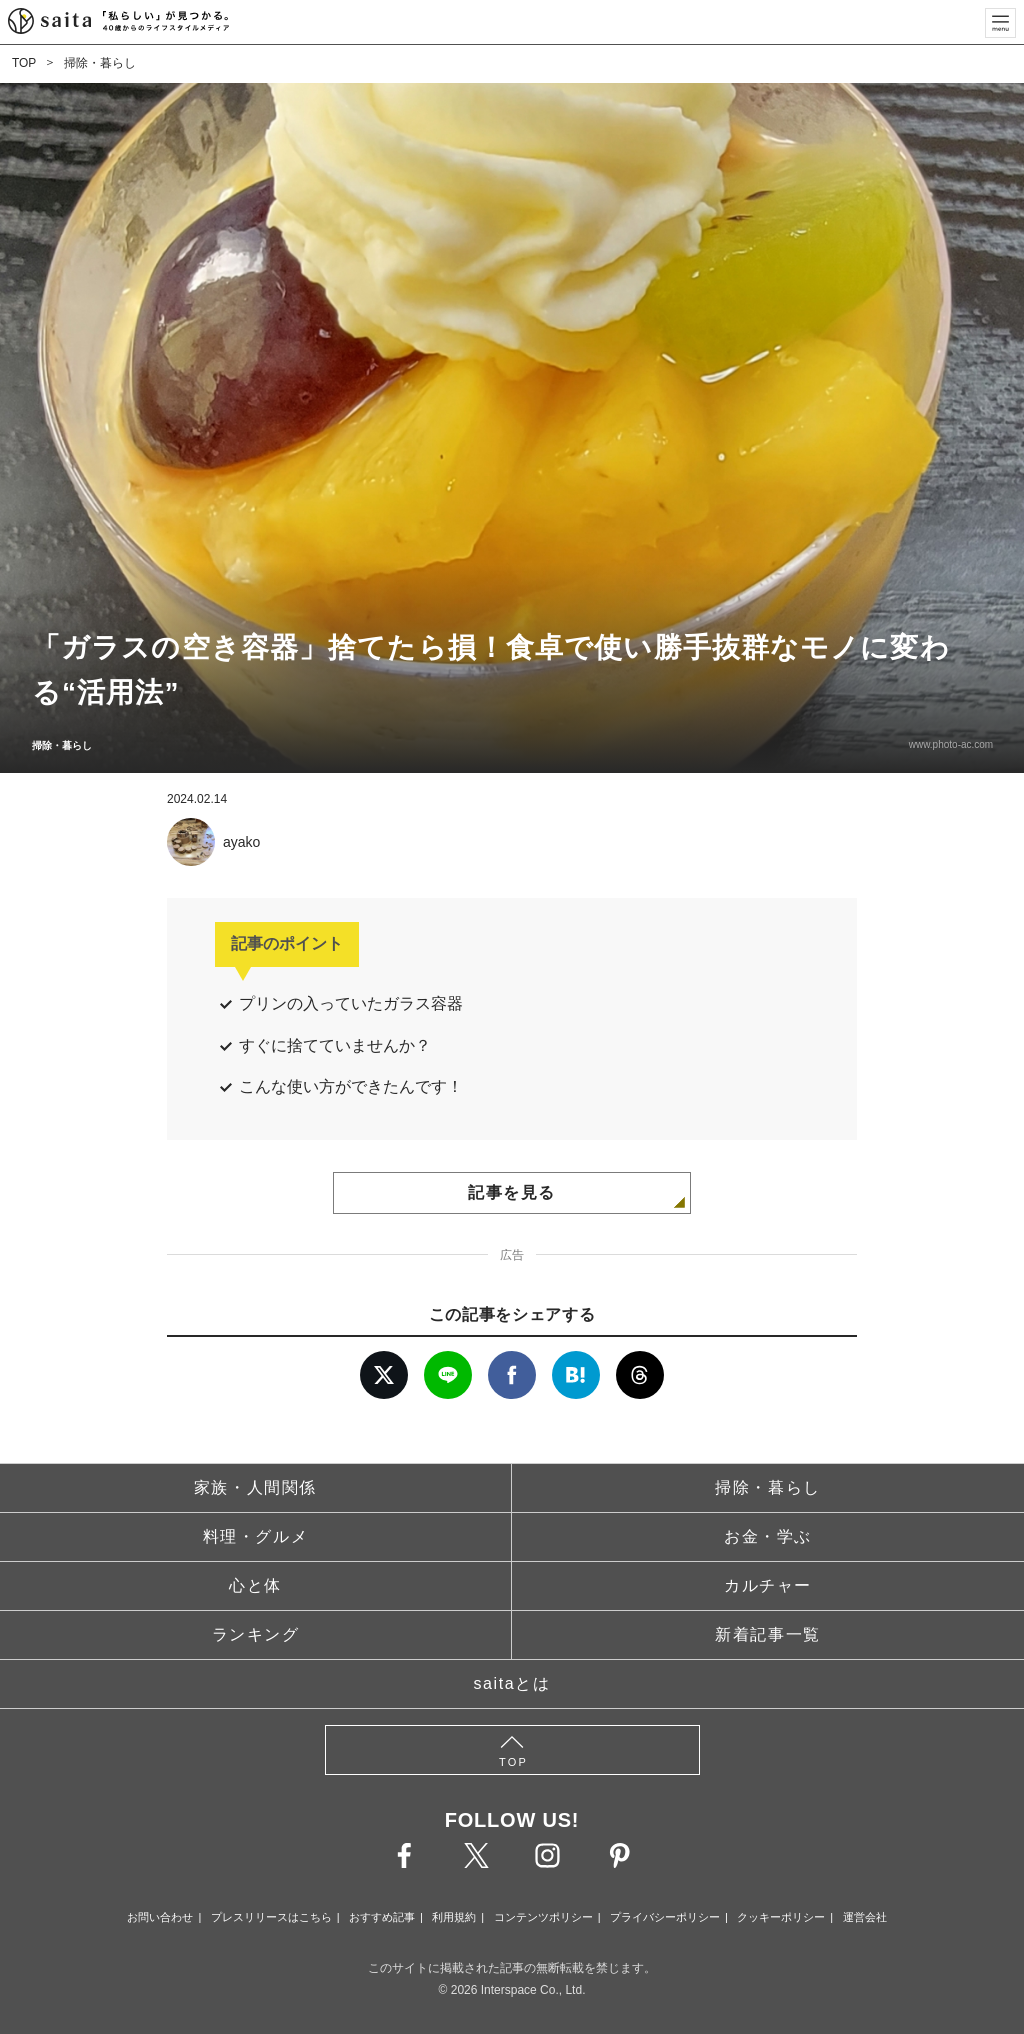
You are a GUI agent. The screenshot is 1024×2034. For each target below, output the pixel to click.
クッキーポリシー (781, 1917)
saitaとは (512, 1683)
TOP (24, 63)
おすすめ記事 (382, 1917)
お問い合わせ (160, 1917)
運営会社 (865, 1917)
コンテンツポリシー (543, 1917)
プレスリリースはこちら (271, 1917)
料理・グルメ (256, 1536)
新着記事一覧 (768, 1634)
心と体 (255, 1585)
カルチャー (768, 1585)
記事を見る (512, 1192)
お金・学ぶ (768, 1536)
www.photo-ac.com (950, 744)
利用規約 (454, 1917)
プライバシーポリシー (665, 1917)
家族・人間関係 (255, 1487)
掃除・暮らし (100, 63)
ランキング (256, 1634)
